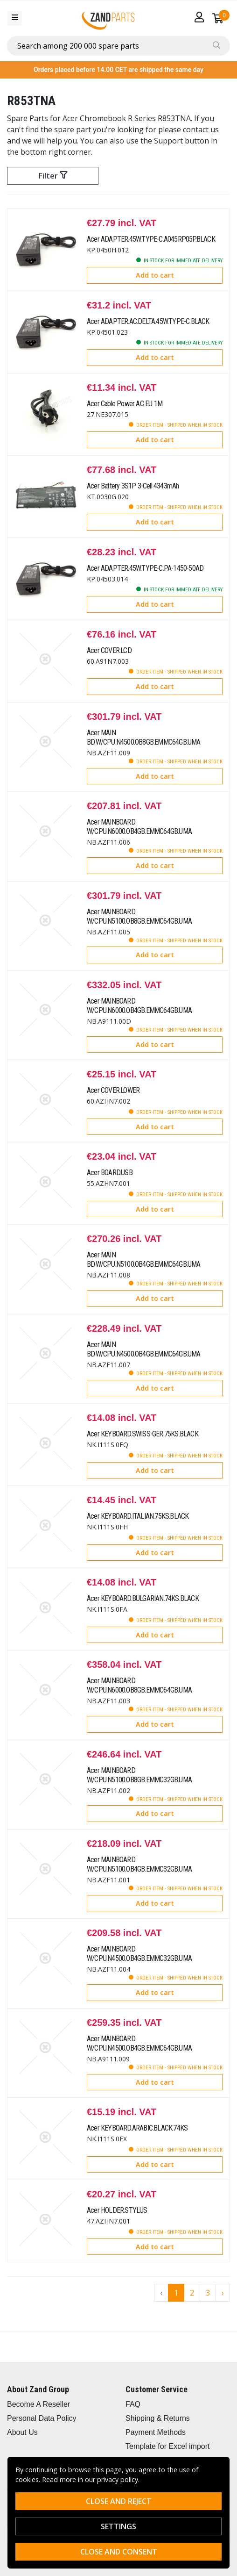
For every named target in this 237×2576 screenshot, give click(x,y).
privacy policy (117, 2479)
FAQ (132, 2404)
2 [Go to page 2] (192, 2293)
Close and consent (118, 2552)
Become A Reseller (38, 2404)
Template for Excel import (167, 2446)
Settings (118, 2526)
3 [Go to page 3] (208, 2293)
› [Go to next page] (223, 2293)
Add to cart (155, 275)
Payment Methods (155, 2432)
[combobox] (118, 45)
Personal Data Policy (42, 2418)
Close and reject (119, 2501)
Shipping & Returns (157, 2418)
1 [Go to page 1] (176, 2293)
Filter (53, 176)
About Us (22, 2432)
